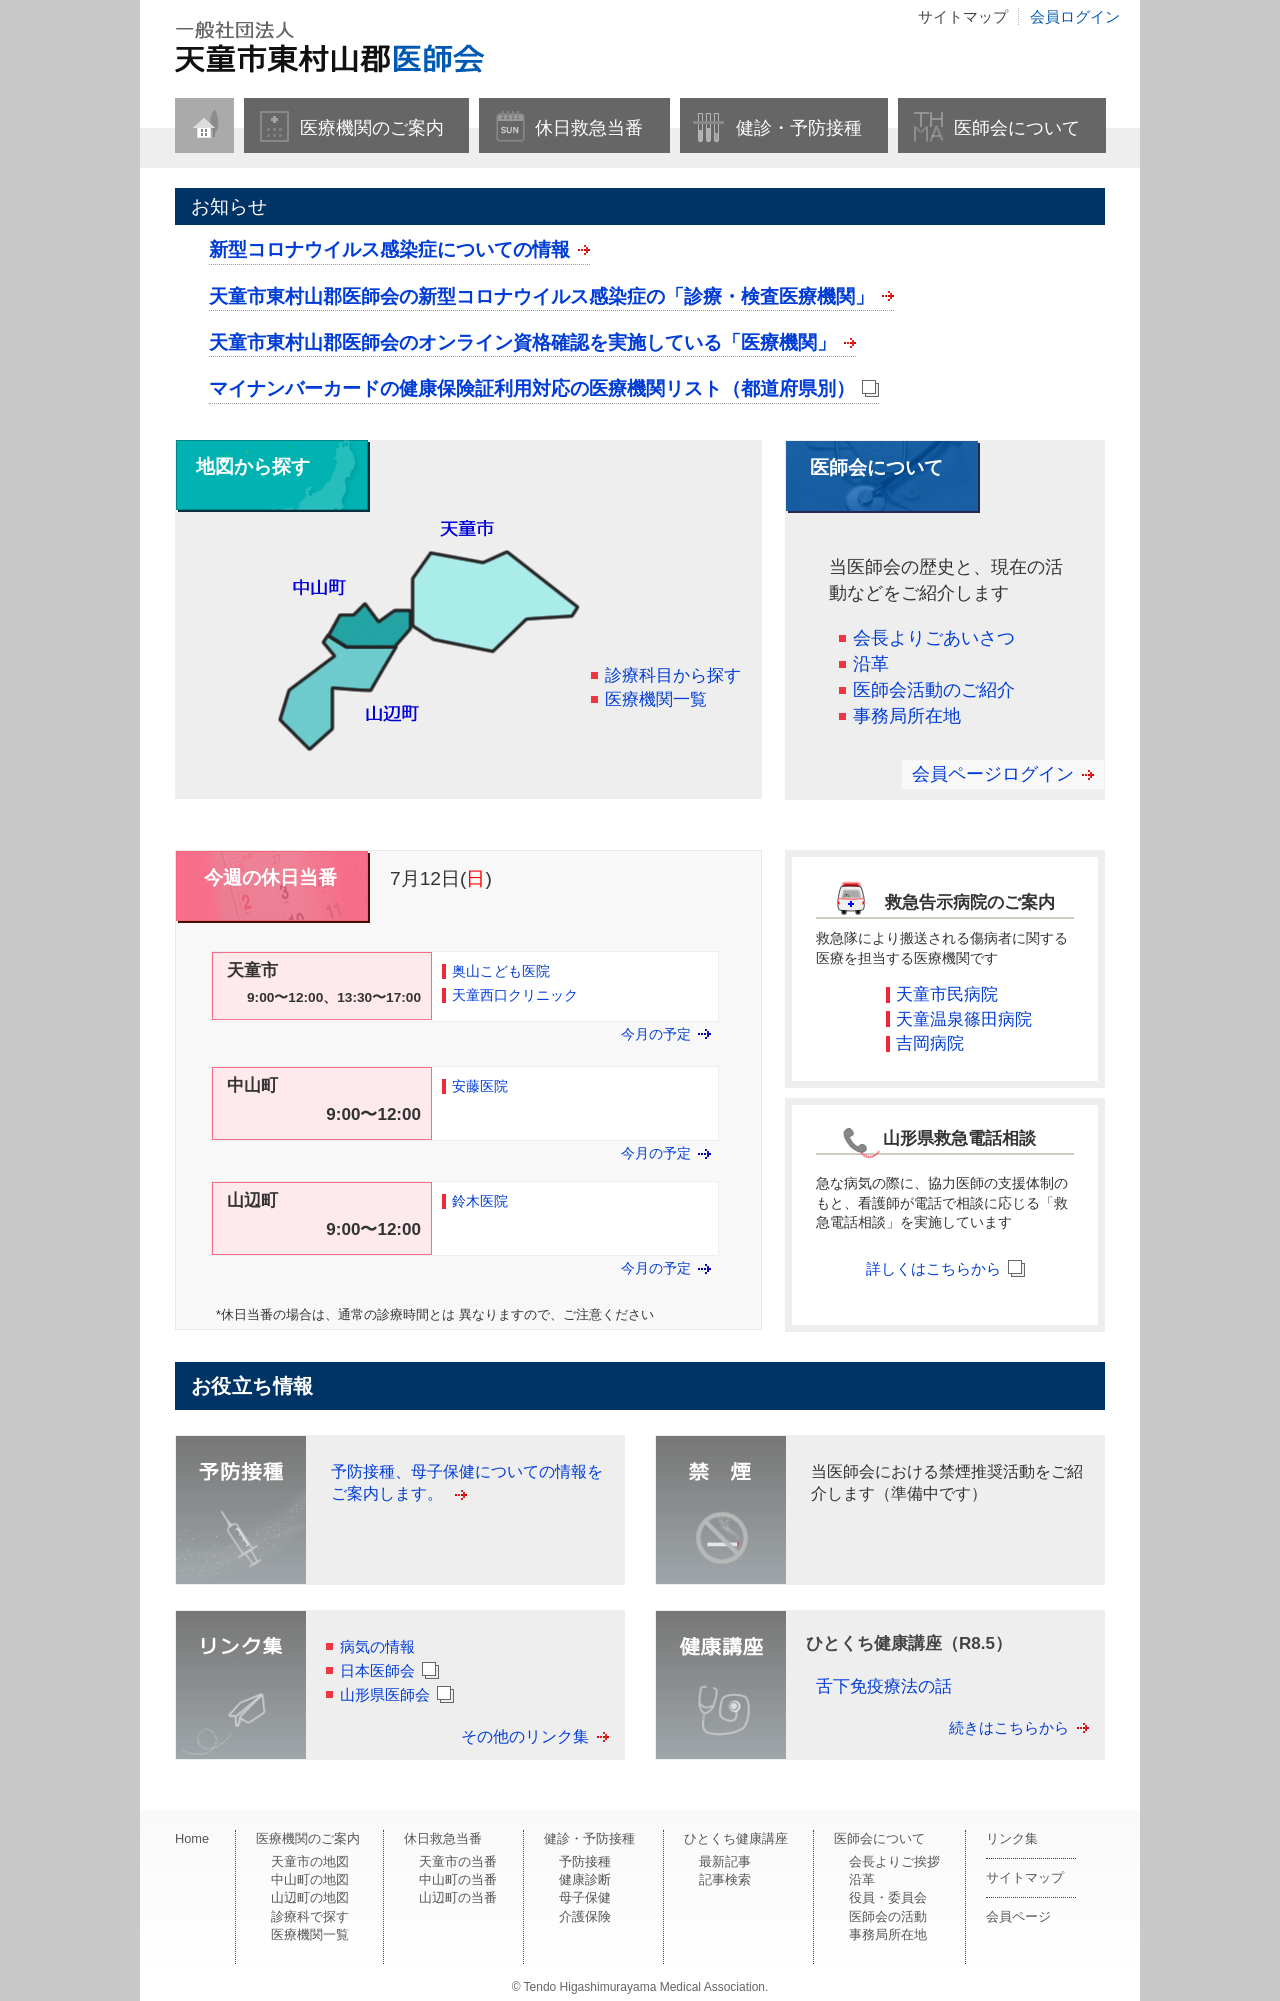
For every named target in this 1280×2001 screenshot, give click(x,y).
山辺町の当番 (458, 1897)
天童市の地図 (310, 1861)
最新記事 (725, 1861)
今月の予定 (656, 1034)
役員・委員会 (888, 1897)
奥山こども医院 (501, 971)
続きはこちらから (1009, 1727)
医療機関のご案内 (372, 128)
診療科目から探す (673, 675)
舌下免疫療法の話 (884, 1686)
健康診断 (585, 1879)
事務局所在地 (907, 716)
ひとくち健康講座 (736, 1838)
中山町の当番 (458, 1879)
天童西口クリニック (515, 995)
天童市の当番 (458, 1861)
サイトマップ (963, 16)
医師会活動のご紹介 (934, 690)
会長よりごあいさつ (934, 638)
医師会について (1017, 128)
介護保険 (585, 1916)
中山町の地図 (310, 1879)
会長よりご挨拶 (894, 1861)
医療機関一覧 (656, 699)
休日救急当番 (589, 128)
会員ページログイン (993, 774)
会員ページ (1018, 1916)
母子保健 (585, 1897)
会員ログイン (1075, 16)
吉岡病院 (930, 1043)
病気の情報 (377, 1646)
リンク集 (1012, 1838)
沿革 (871, 664)
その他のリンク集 (525, 1736)
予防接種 (585, 1861)
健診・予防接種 (799, 128)
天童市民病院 (947, 994)
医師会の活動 (888, 1916)
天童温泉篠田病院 (964, 1019)
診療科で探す (310, 1916)
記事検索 (725, 1879)
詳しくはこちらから (933, 1268)
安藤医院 (480, 1086)
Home (192, 1838)
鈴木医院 (480, 1201)
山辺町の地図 (310, 1897)
